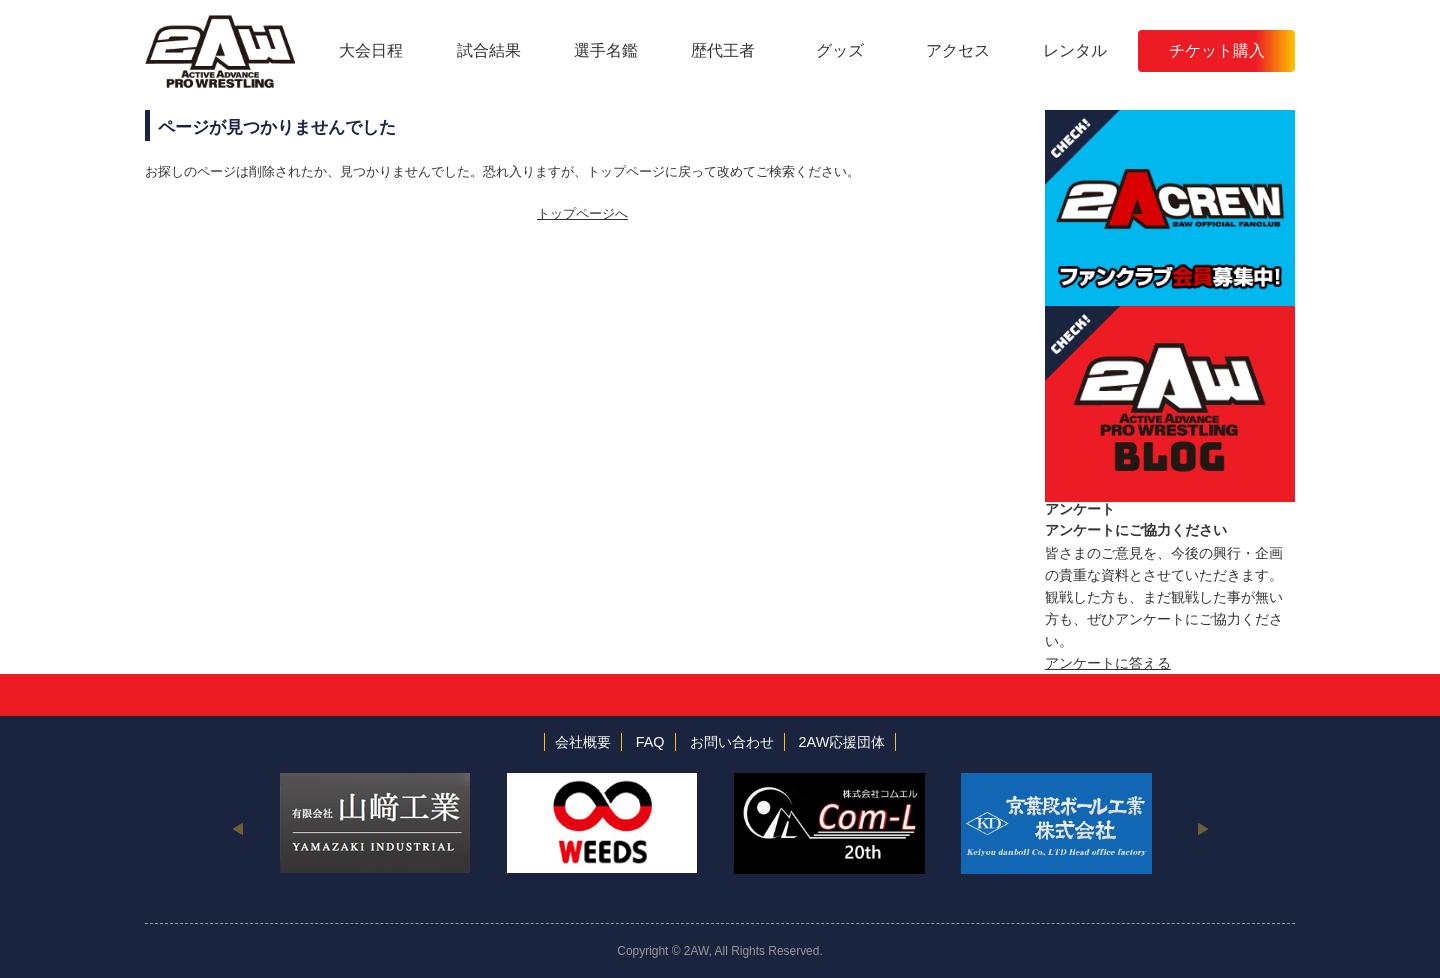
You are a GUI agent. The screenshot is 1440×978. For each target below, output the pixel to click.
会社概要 (583, 742)
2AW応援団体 (842, 742)
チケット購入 (1217, 50)
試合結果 (489, 50)
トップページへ (582, 213)
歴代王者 (723, 50)
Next (1202, 828)
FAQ (650, 742)
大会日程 (371, 50)
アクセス (958, 50)
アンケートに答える (1108, 663)
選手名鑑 (606, 50)
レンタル (1075, 50)
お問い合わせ (732, 742)
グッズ (840, 50)
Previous (237, 828)
